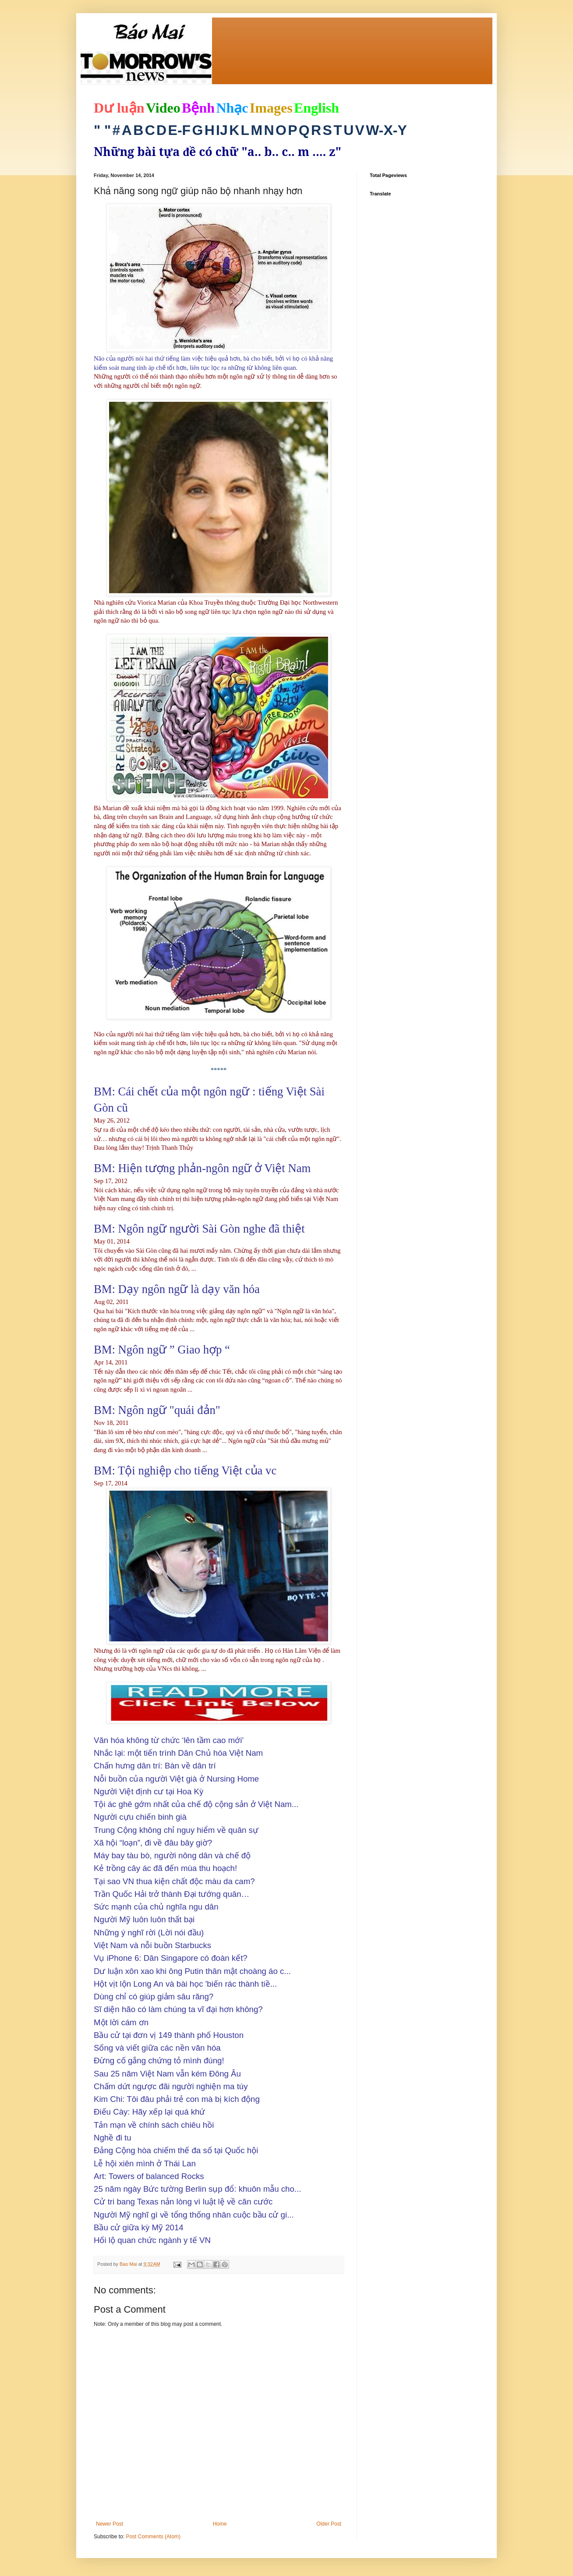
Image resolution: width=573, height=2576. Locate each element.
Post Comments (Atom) (153, 2536)
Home (220, 2524)
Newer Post (109, 2524)
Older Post (328, 2524)
